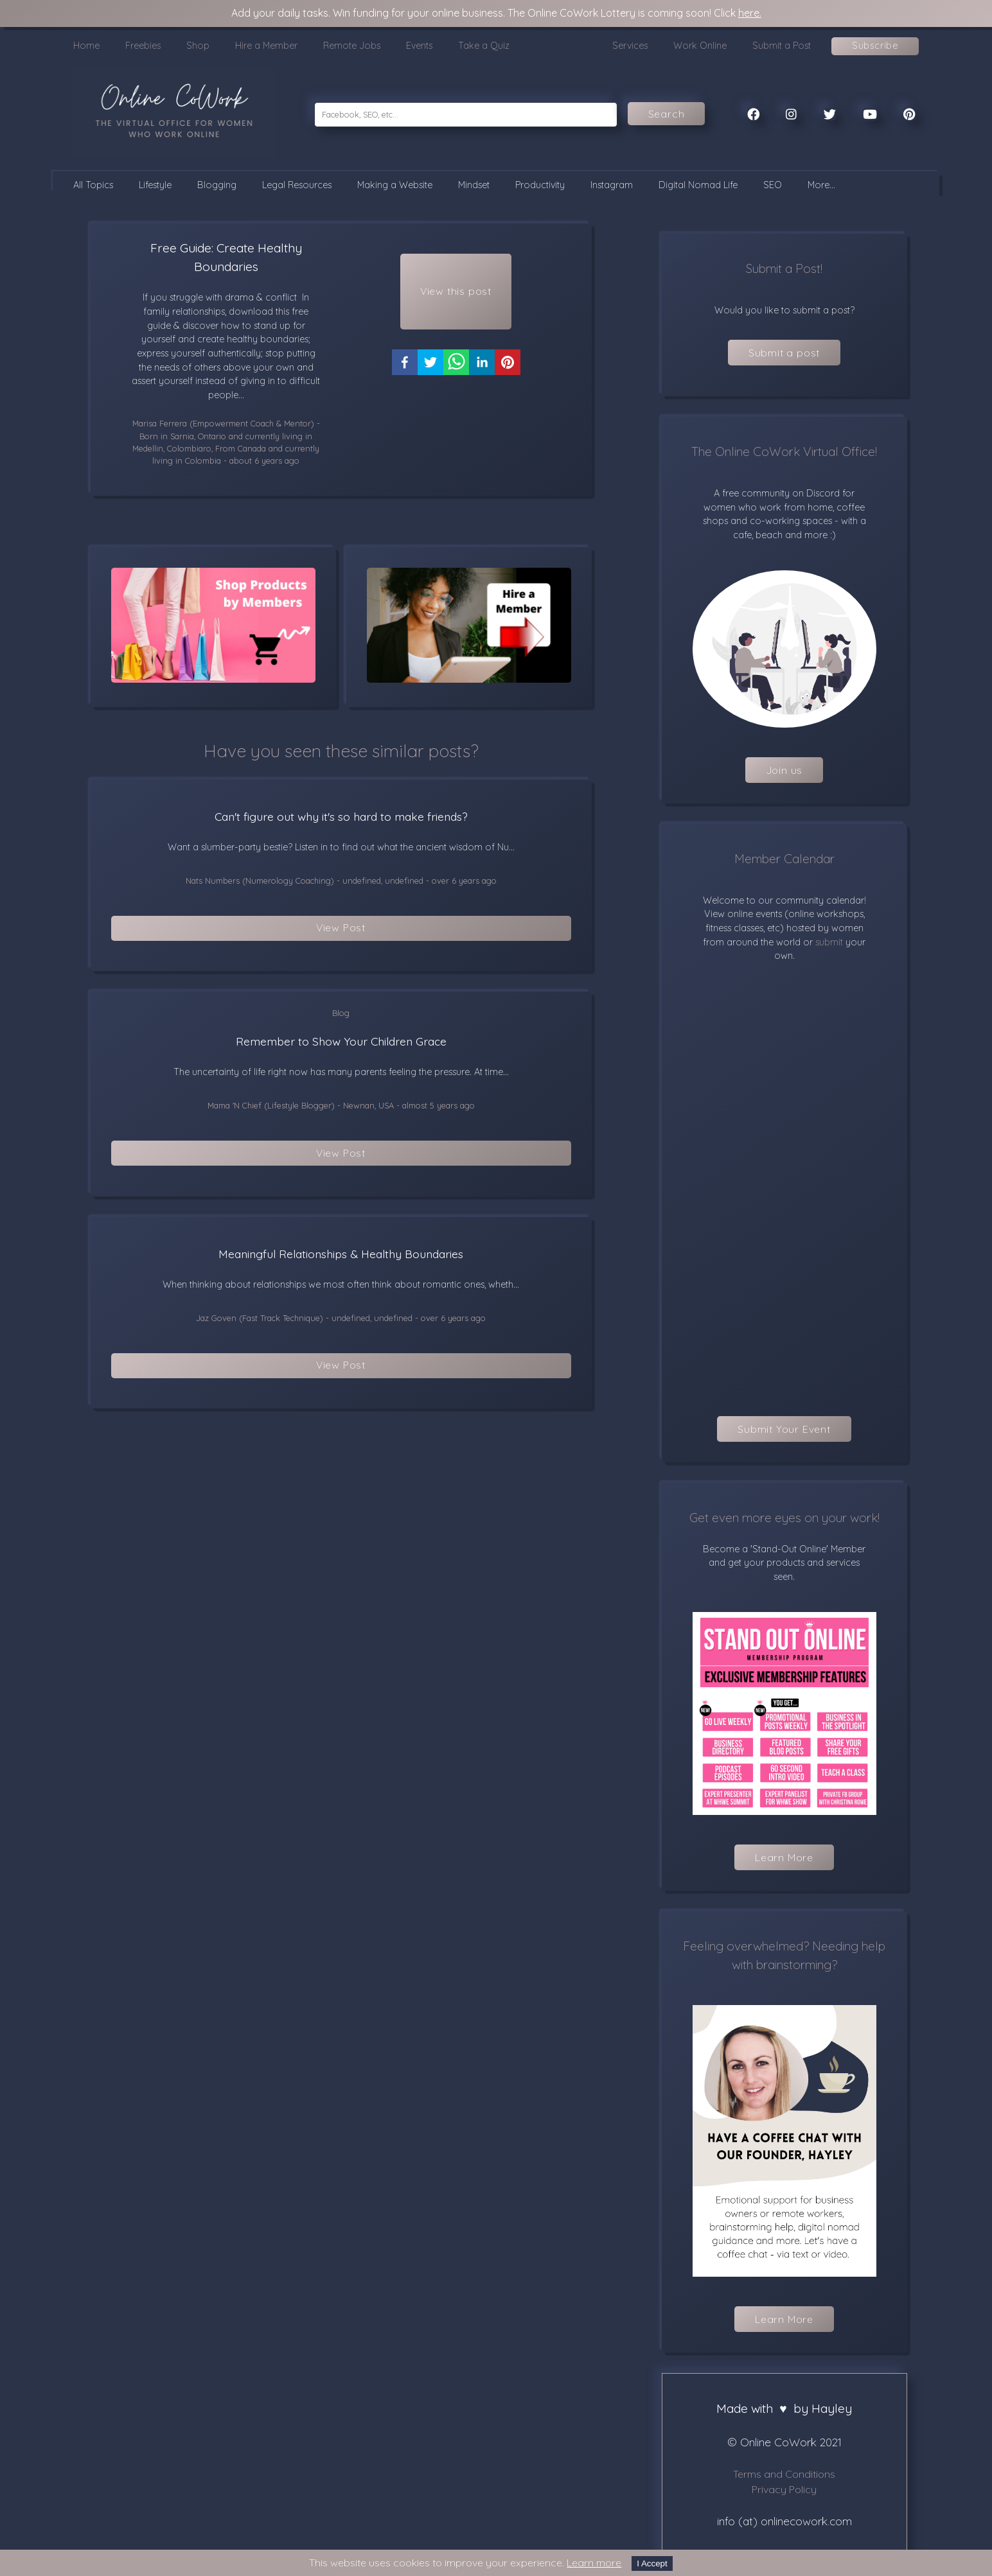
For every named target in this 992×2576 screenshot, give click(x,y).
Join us (784, 770)
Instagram (611, 185)
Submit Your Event (784, 1429)
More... (821, 185)
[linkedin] (482, 367)
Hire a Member (266, 45)
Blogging (216, 185)
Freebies (143, 45)
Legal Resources (297, 185)
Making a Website (394, 185)
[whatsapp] (456, 367)
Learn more (594, 2562)
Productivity (540, 185)
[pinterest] (507, 367)
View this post (456, 292)
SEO (772, 185)
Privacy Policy (784, 2489)
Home (86, 45)
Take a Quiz (483, 45)
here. (749, 12)
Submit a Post (781, 45)
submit (828, 942)
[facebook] (405, 367)
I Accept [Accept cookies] (652, 2563)
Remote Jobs (351, 45)
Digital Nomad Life (698, 185)
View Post (340, 928)
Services (630, 45)
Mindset (474, 185)
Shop (197, 45)
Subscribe (875, 45)
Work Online (700, 45)
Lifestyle (155, 185)
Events (419, 45)
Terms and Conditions (784, 2473)
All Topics (93, 185)
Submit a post (784, 352)
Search (666, 113)
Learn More (784, 1857)
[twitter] (430, 367)
